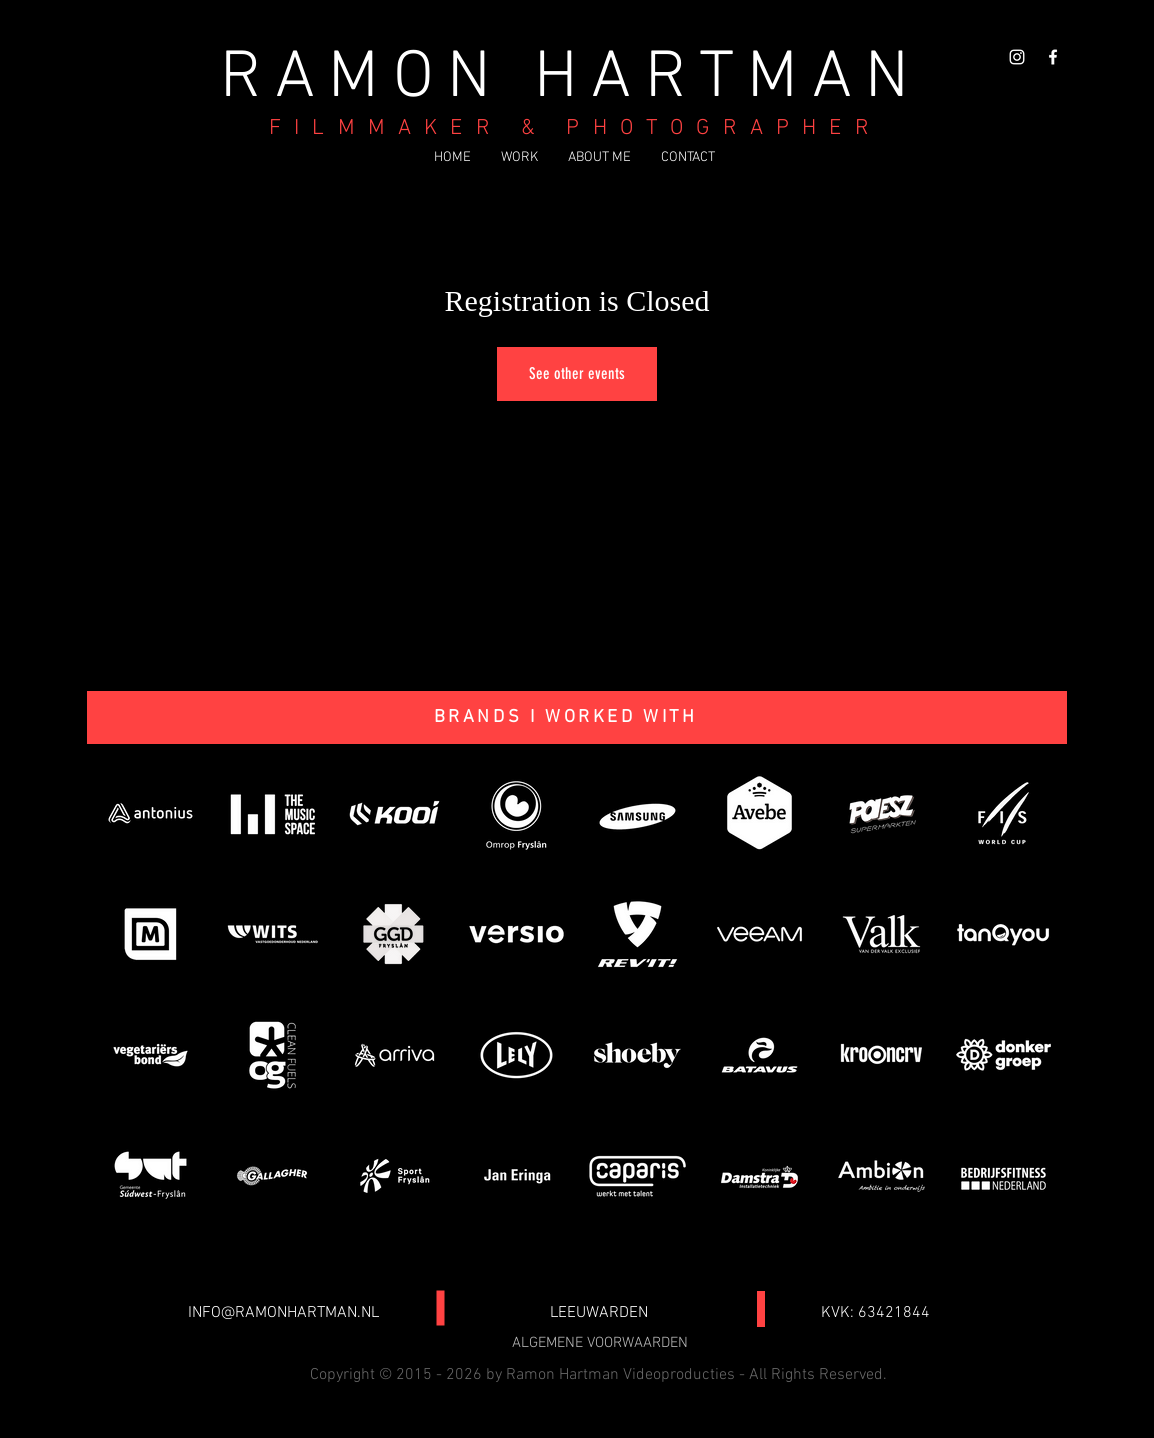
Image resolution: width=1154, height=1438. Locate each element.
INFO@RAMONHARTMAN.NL (283, 1313)
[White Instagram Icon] (1017, 57)
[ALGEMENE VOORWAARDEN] (600, 1344)
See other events (577, 373)
